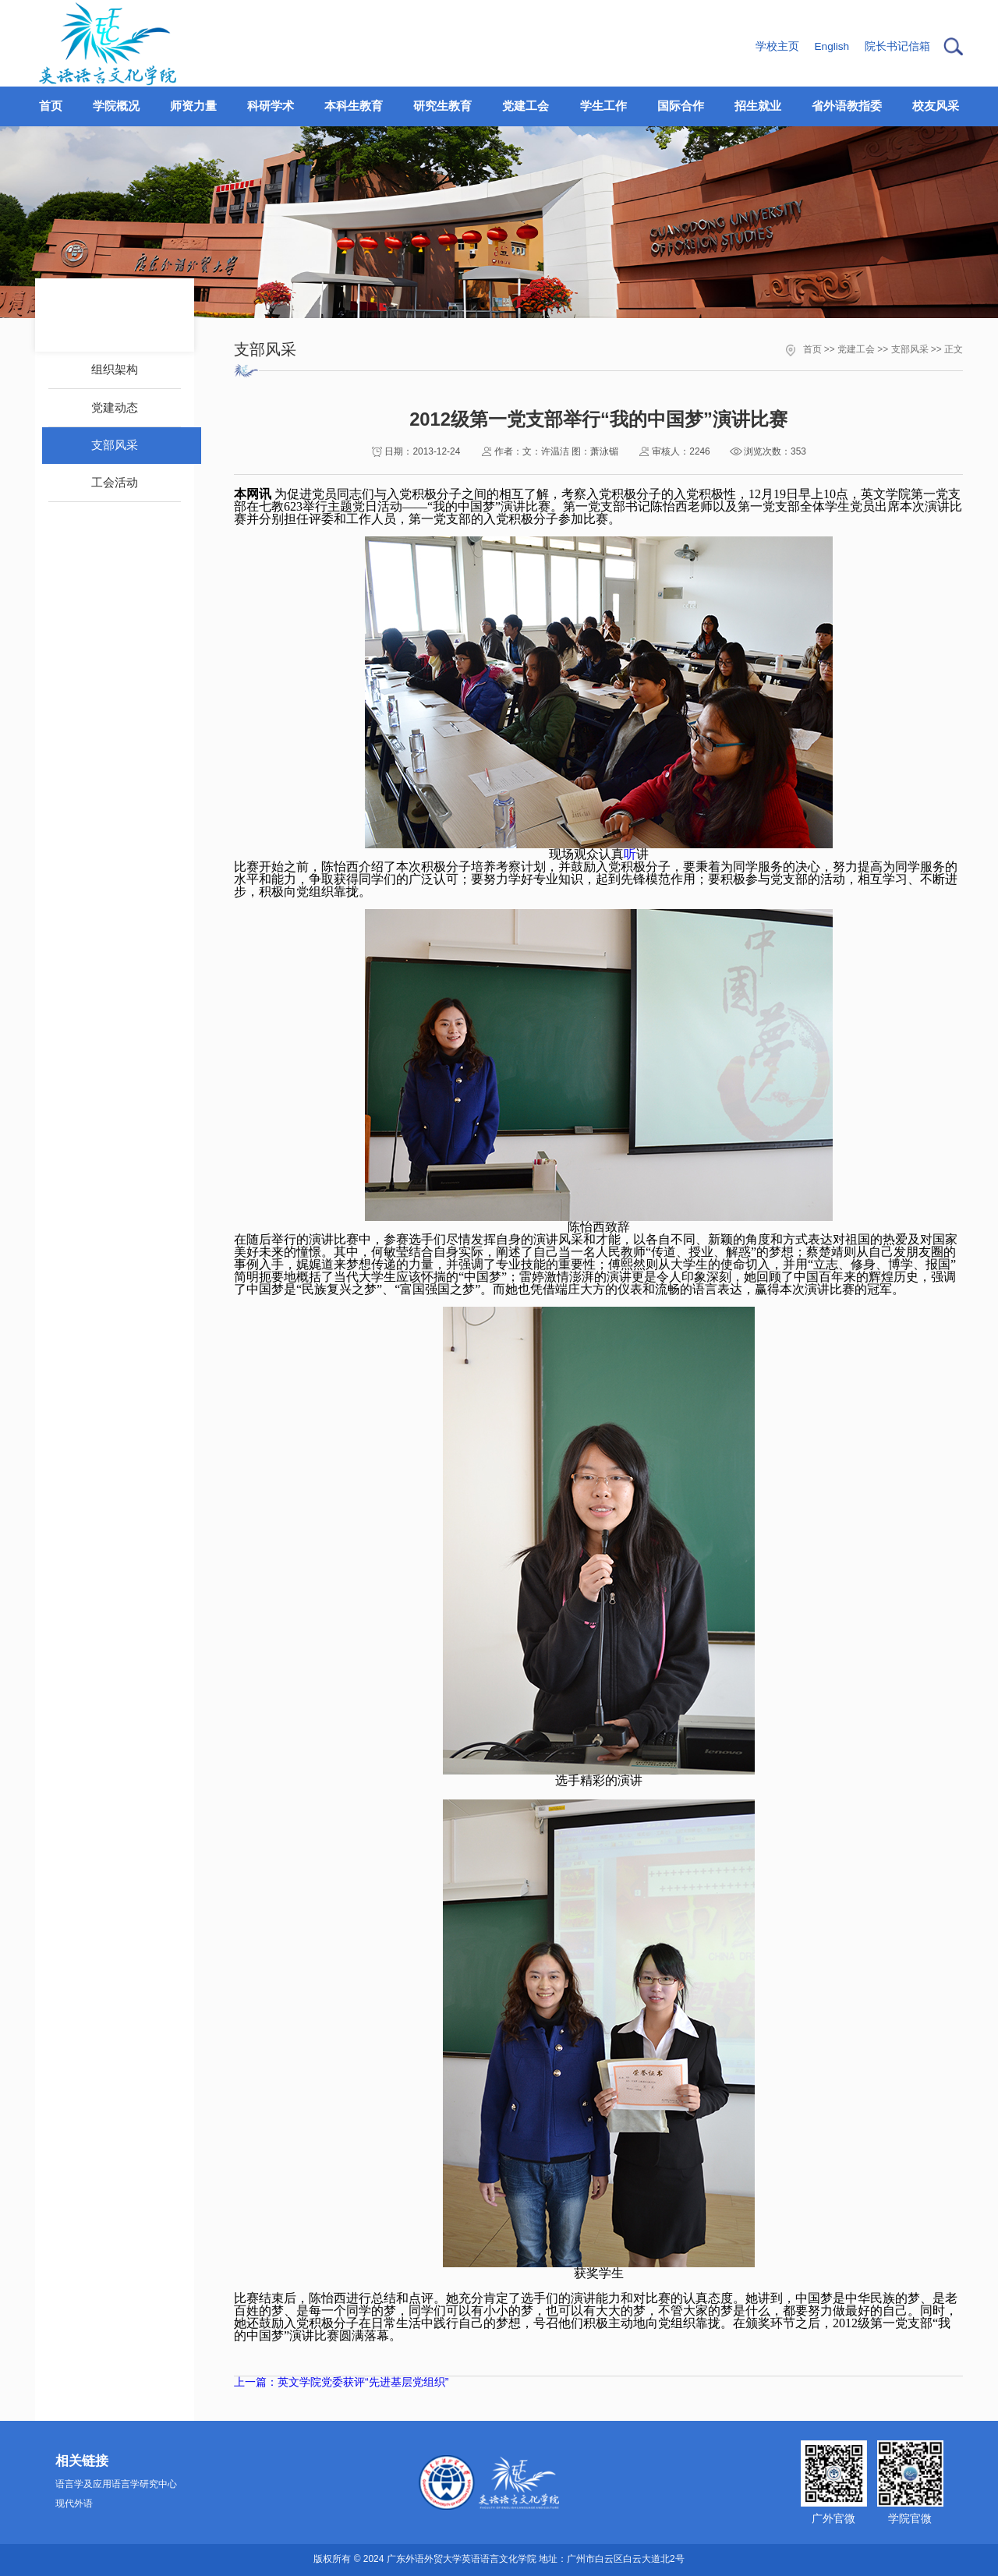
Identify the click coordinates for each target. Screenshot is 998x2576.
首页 (812, 349)
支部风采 (910, 349)
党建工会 (856, 349)
